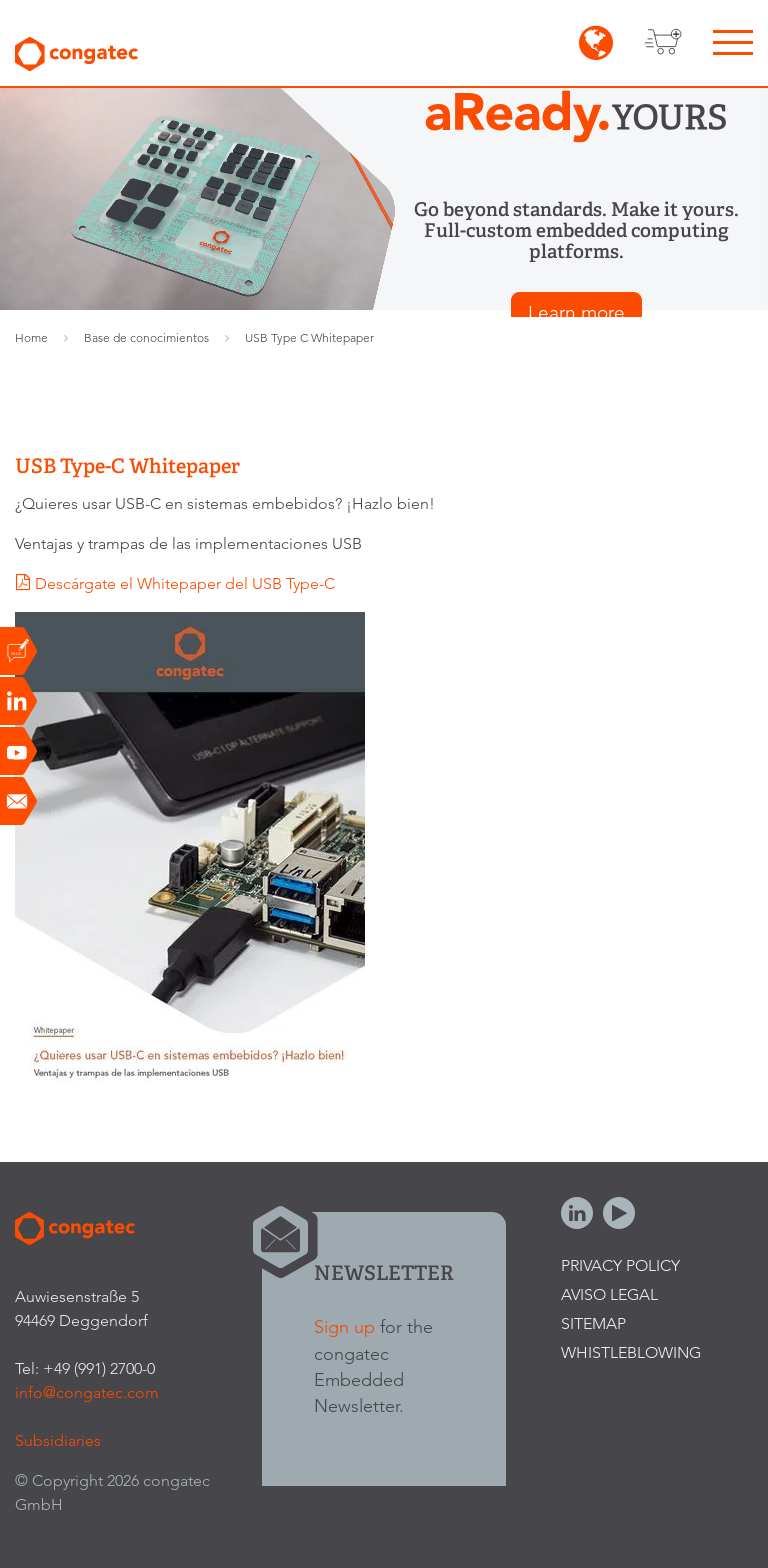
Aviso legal (609, 1294)
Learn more (576, 312)
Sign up (344, 1326)
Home (31, 337)
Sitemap (593, 1323)
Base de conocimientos (146, 337)
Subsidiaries (58, 1440)
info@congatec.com (87, 1392)
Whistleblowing (631, 1352)
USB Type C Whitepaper (309, 337)
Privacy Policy (620, 1265)
